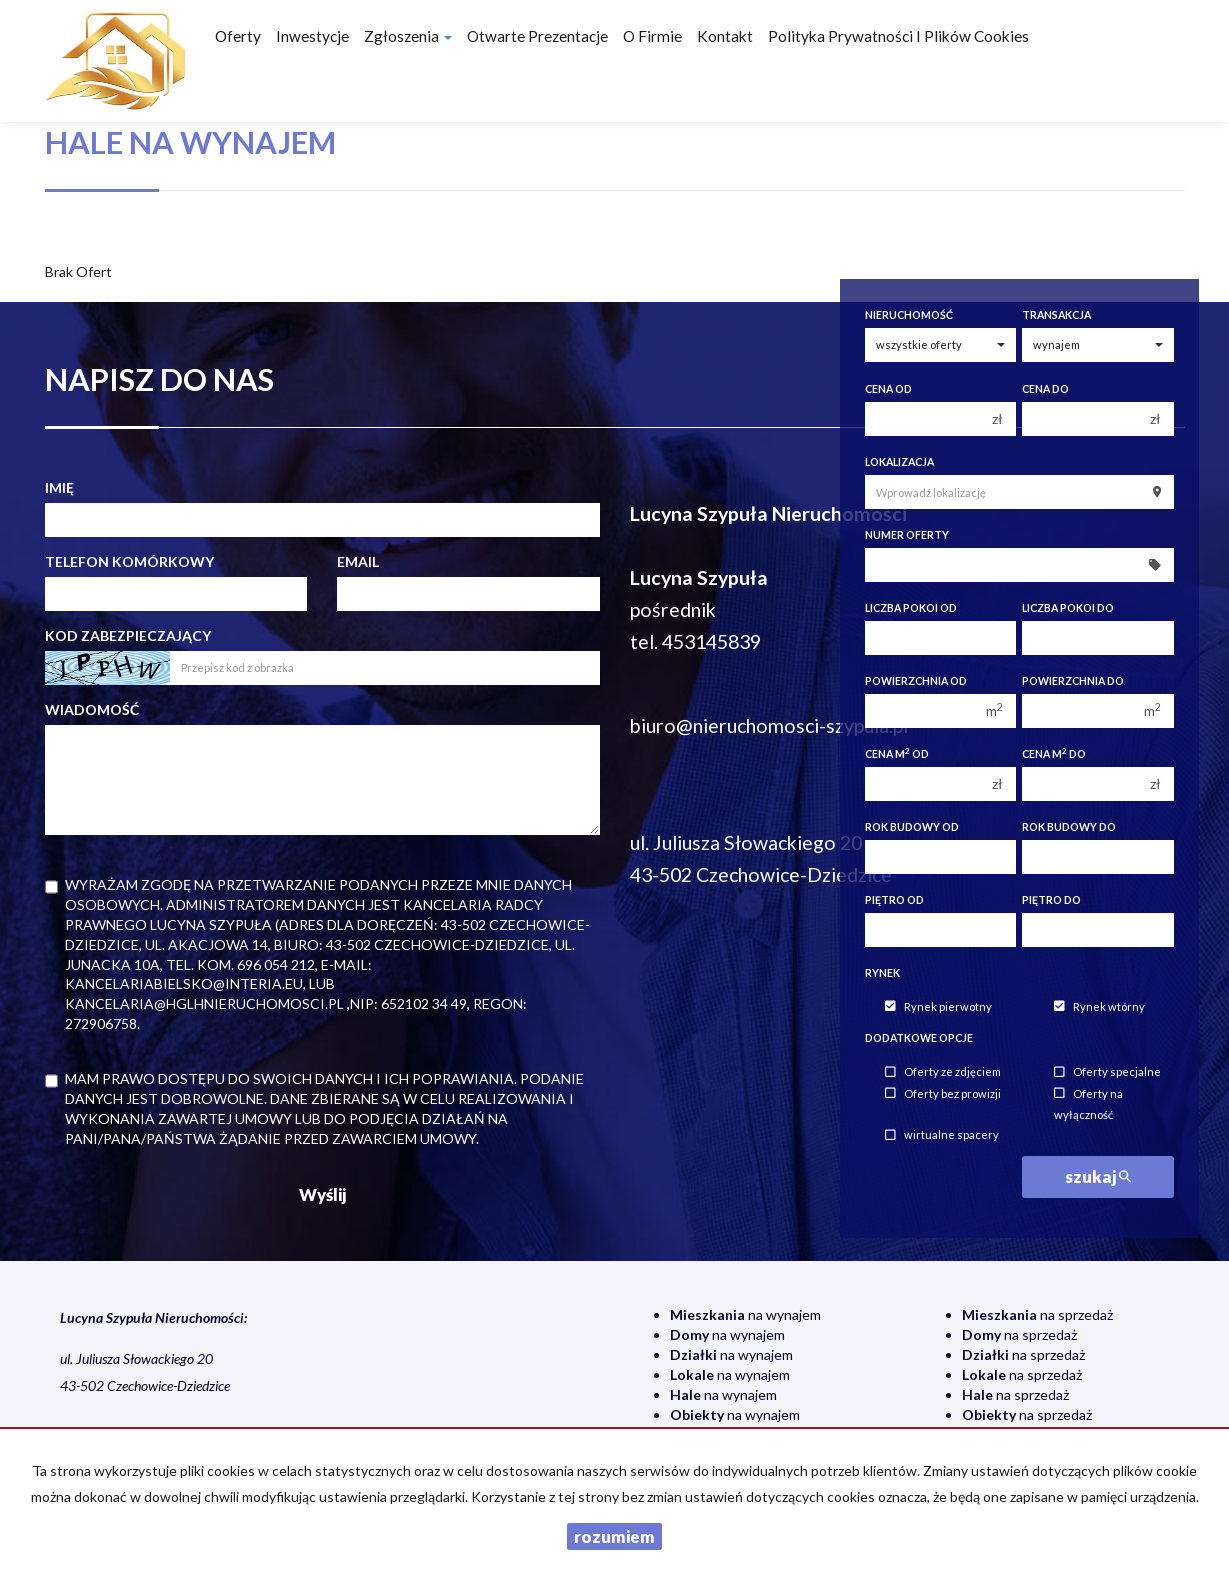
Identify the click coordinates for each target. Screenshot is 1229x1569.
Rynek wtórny (1099, 1006)
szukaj (1098, 1176)
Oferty (238, 36)
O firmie (652, 36)
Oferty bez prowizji (943, 1093)
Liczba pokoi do (1068, 608)
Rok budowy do (1069, 827)
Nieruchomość (909, 315)
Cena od (888, 389)
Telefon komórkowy (129, 561)
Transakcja (1056, 315)
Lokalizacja (899, 462)
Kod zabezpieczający (128, 635)
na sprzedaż (1037, 1314)
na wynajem (745, 1314)
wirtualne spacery (942, 1135)
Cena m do (1054, 753)
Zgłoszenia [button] (408, 36)
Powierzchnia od (916, 681)
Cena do (1045, 389)
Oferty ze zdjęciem (943, 1072)
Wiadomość (92, 709)
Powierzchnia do (1073, 681)
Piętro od (894, 900)
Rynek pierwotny (938, 1006)
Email (358, 561)
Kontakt (725, 36)
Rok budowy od (912, 827)
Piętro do (1051, 900)
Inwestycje (312, 36)
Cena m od (897, 753)
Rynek (882, 973)
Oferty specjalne (1107, 1072)
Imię (59, 487)
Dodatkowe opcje (919, 1038)
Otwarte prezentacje (537, 36)
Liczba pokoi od (911, 608)
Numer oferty (907, 535)
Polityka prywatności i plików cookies (898, 36)
